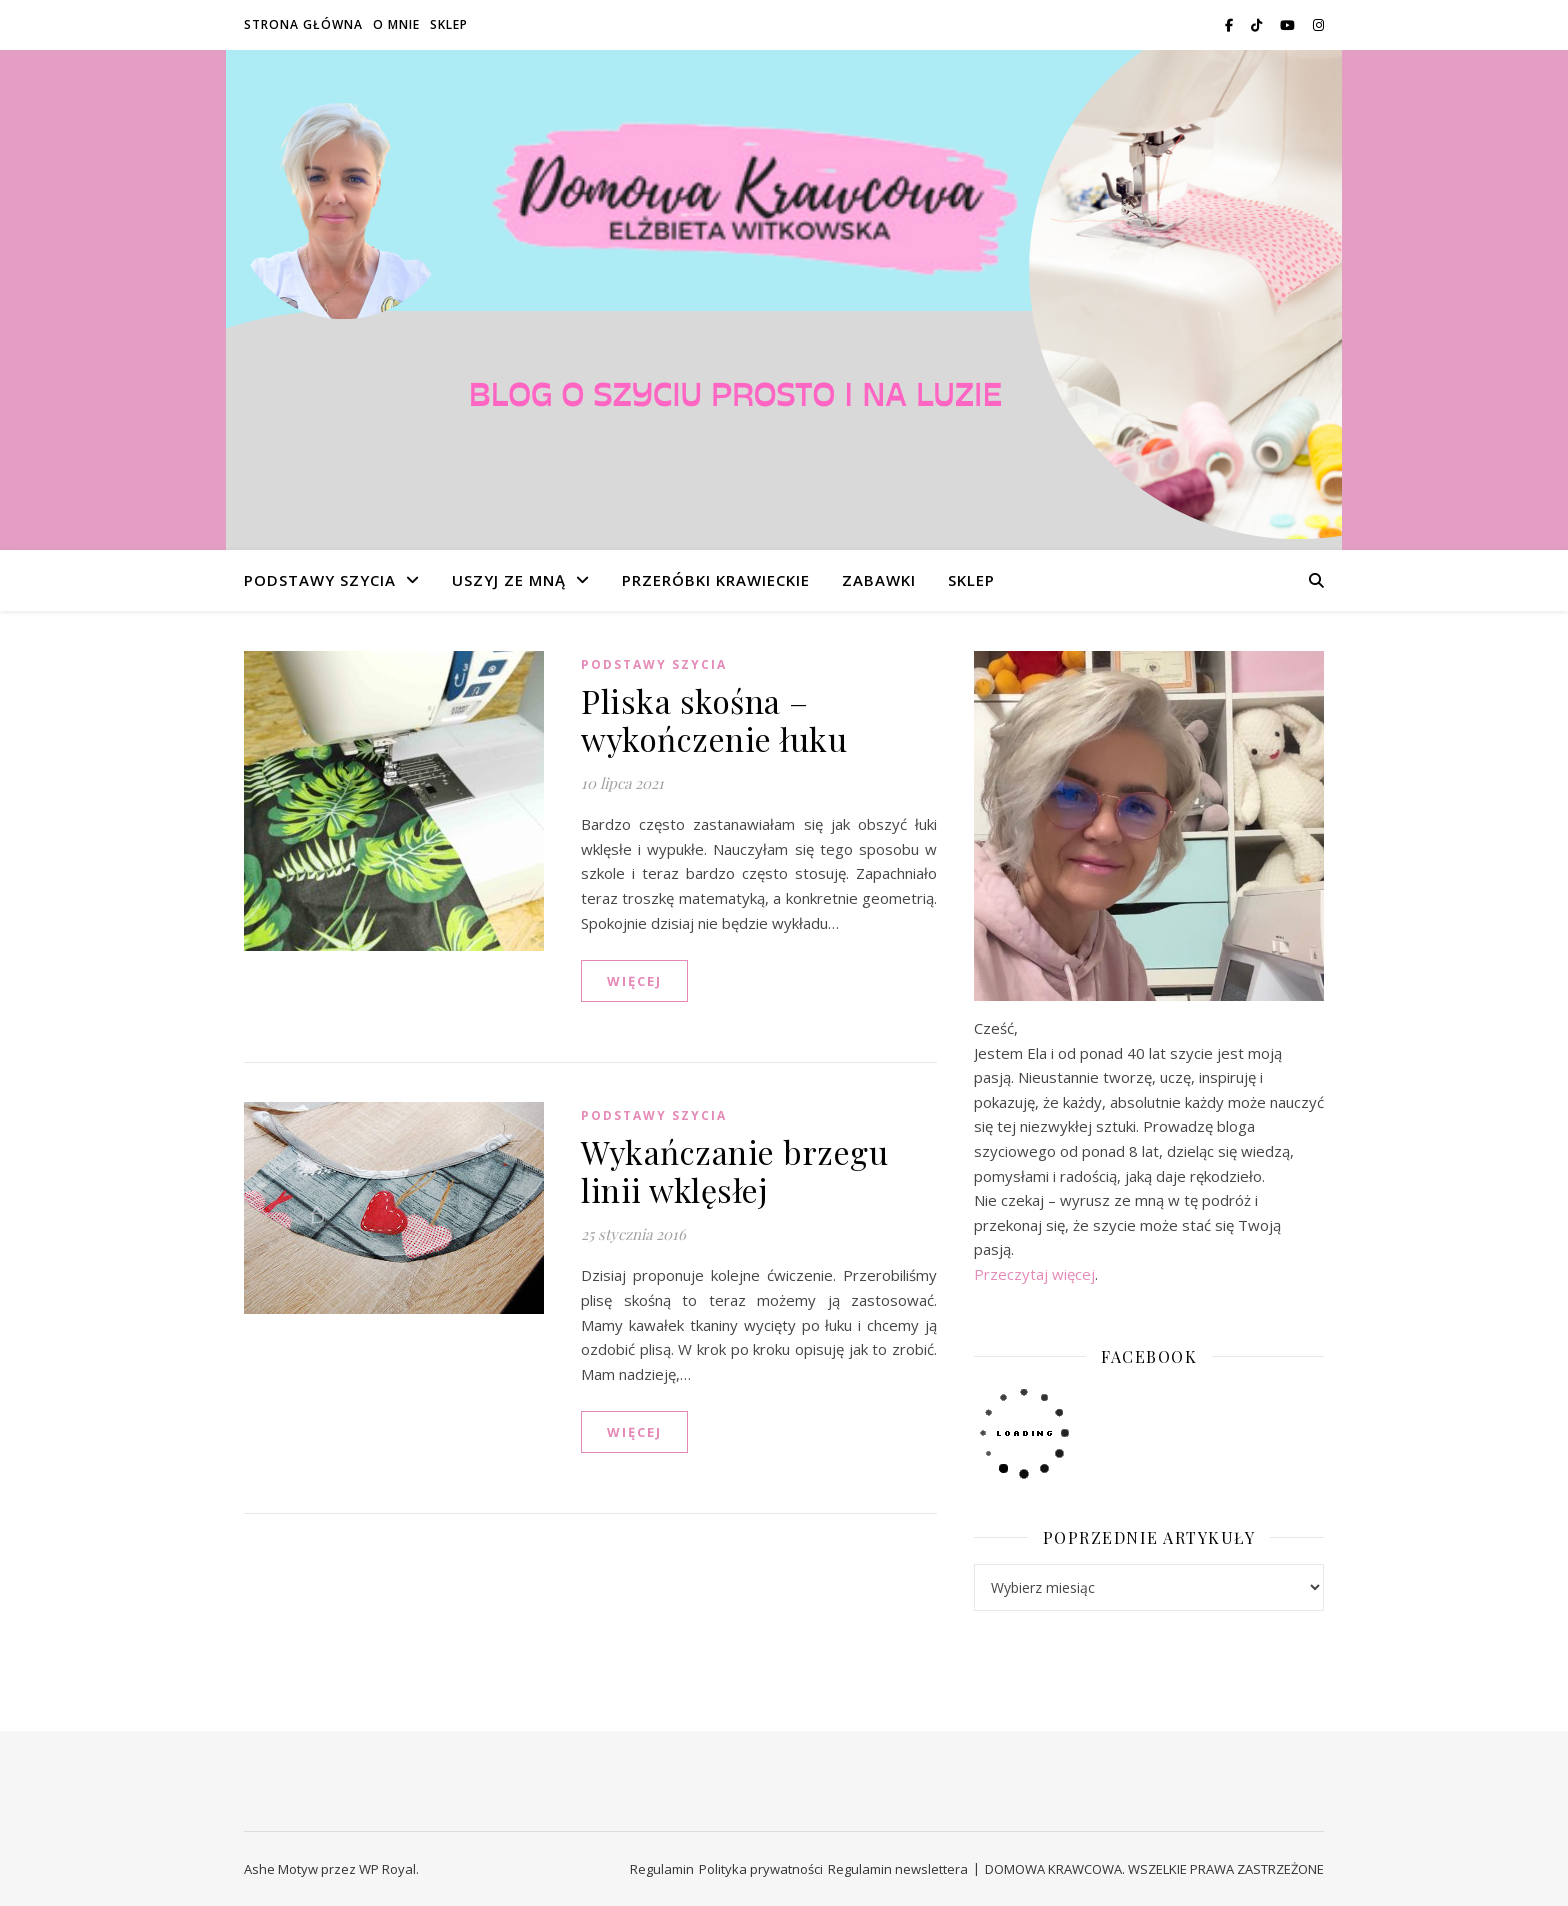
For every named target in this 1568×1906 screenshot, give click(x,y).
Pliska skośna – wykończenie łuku (714, 719)
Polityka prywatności (761, 1869)
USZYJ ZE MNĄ (509, 580)
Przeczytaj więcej (1034, 1274)
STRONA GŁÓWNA (303, 24)
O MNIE (396, 24)
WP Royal (387, 1869)
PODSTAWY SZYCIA (320, 580)
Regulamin (662, 1869)
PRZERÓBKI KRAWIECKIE (716, 580)
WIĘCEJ (634, 981)
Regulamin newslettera (898, 1869)
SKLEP (449, 24)
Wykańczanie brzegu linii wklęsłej (734, 1170)
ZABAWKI (879, 580)
